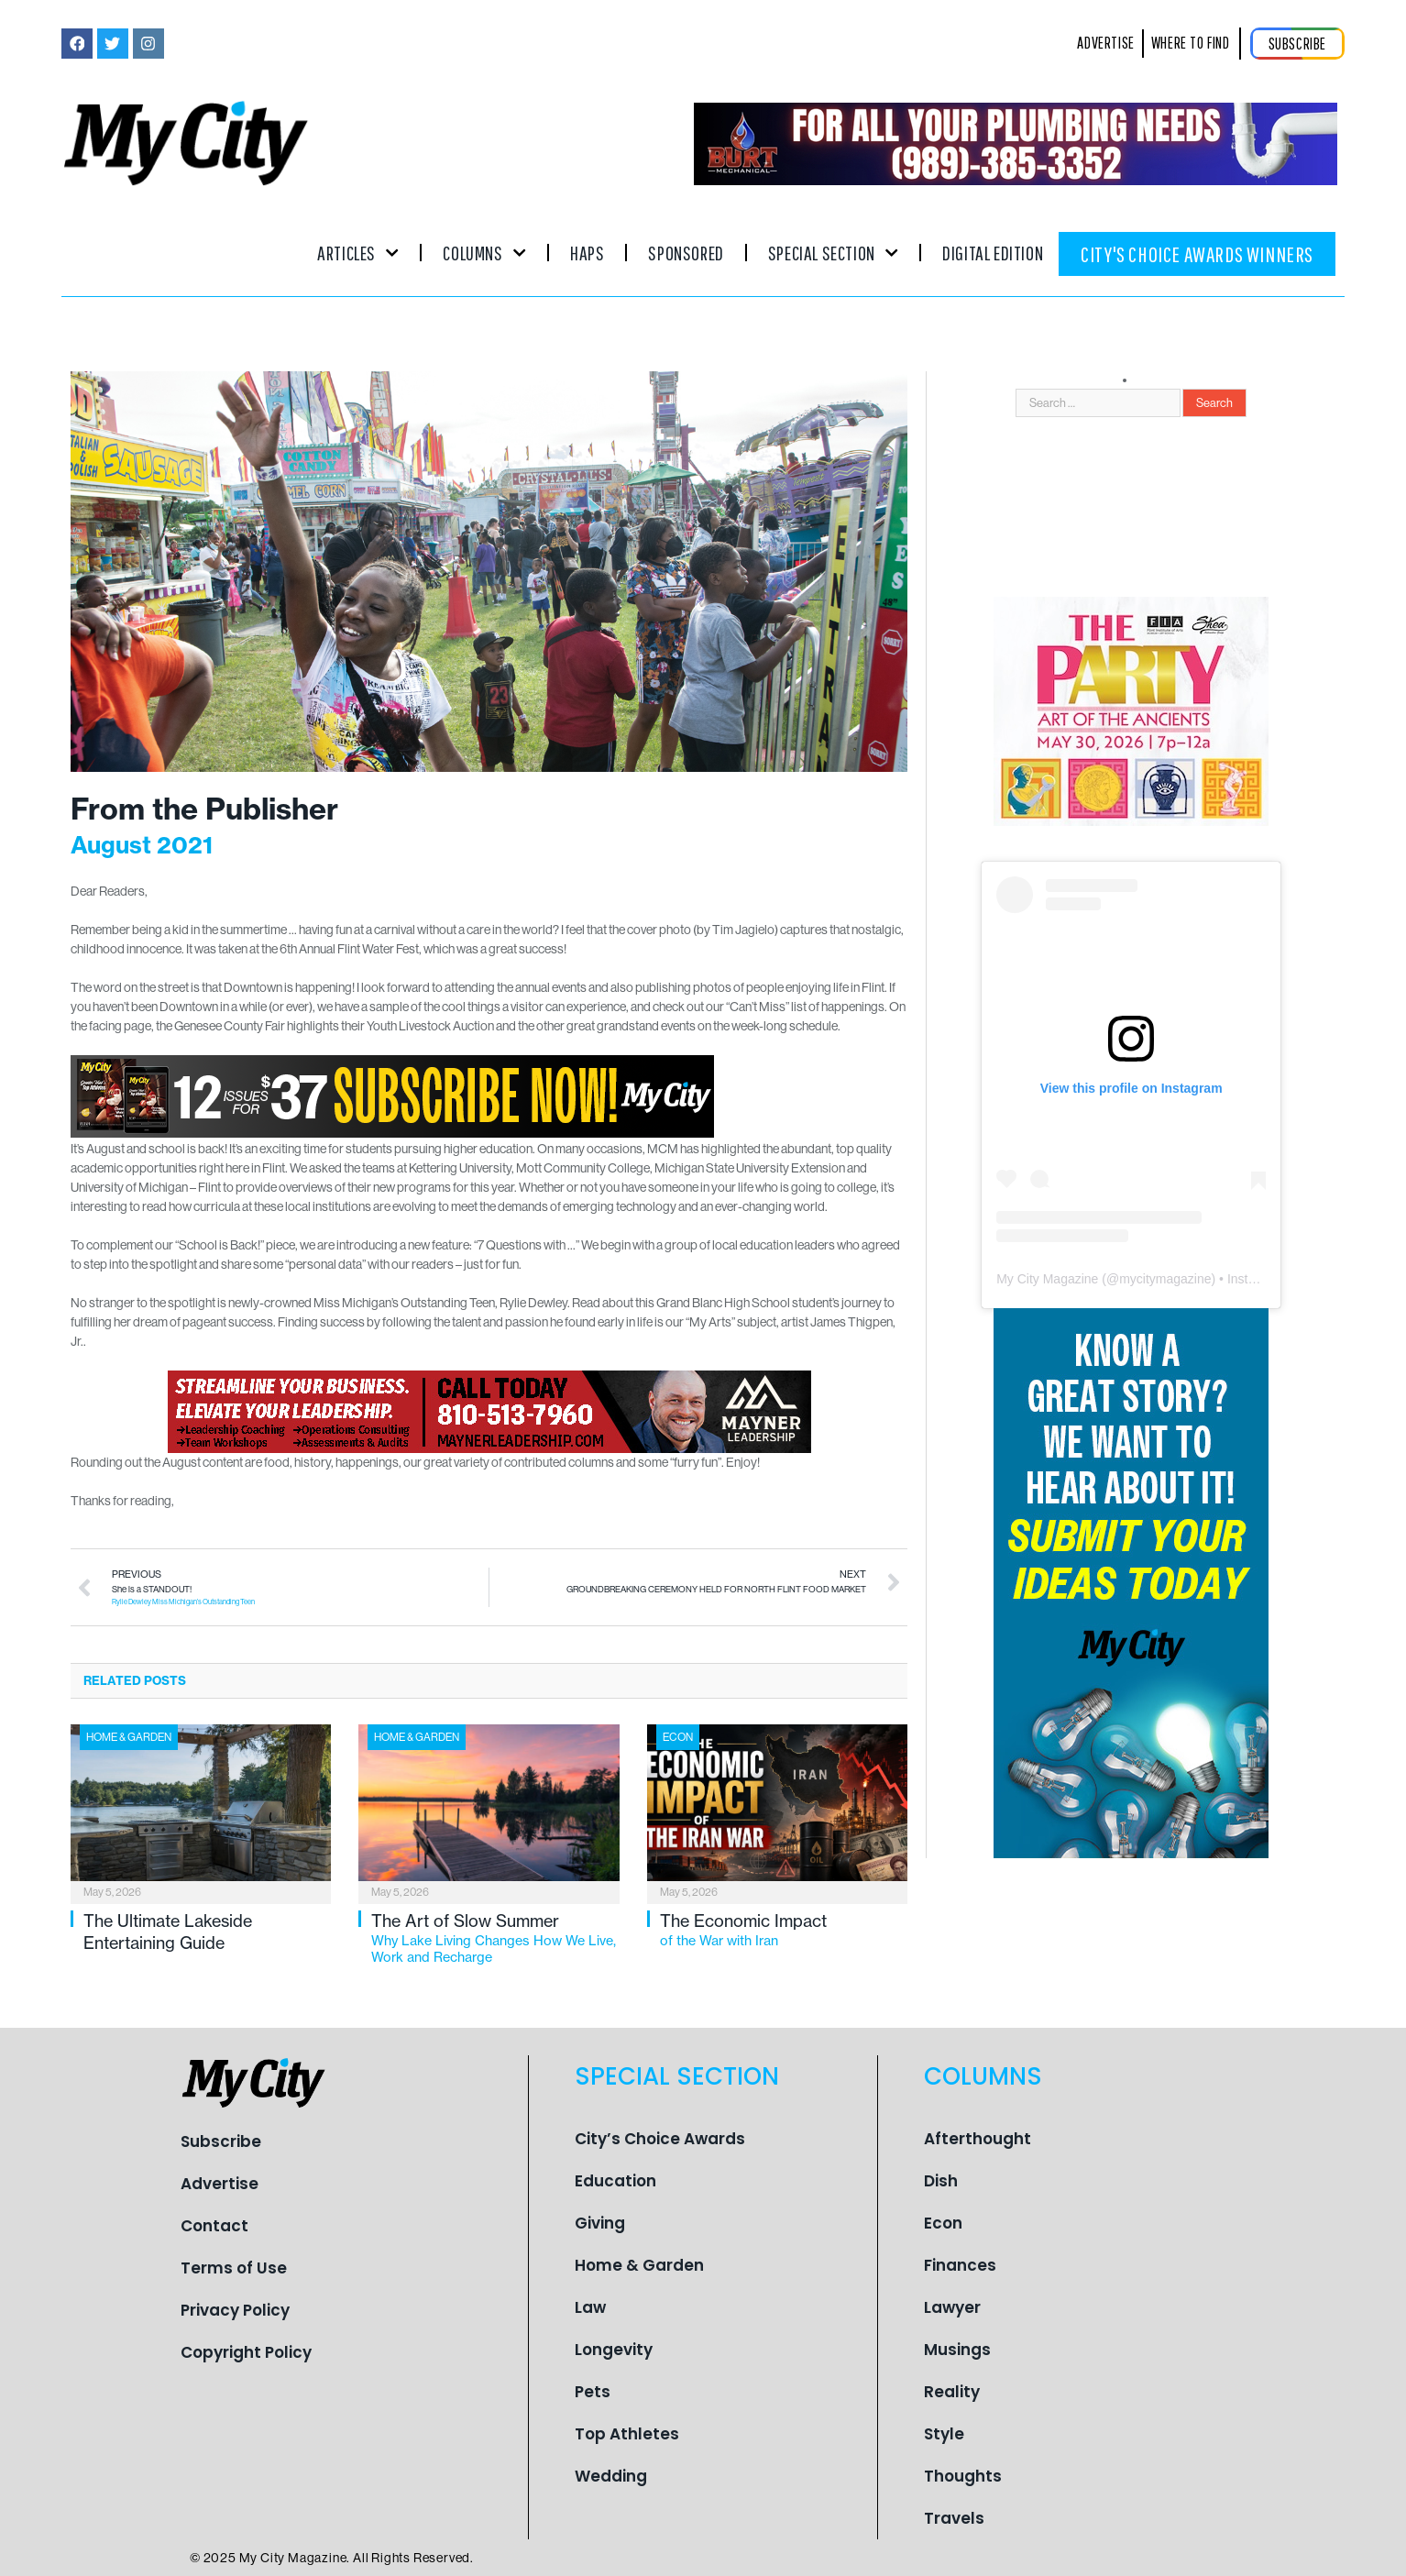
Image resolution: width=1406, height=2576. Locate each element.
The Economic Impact (783, 1929)
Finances (960, 2265)
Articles (358, 253)
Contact (214, 2226)
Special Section (833, 253)
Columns (484, 253)
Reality (952, 2392)
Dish (941, 2181)
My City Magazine (1047, 1278)
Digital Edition (992, 252)
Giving (600, 2223)
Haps (587, 252)
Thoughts (963, 2476)
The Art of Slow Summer (495, 1938)
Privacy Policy (235, 2310)
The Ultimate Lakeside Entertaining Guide (167, 1931)
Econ (678, 1737)
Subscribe (221, 2141)
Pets (592, 2392)
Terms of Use (234, 2268)
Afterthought (977, 2139)
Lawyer (952, 2307)
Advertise (219, 2184)
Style (944, 2434)
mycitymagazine (1165, 1278)
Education (615, 2181)
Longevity (614, 2350)
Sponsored (685, 252)
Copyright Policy (246, 2352)
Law (590, 2307)
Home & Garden (128, 1737)
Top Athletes (627, 2434)
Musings (957, 2350)
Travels (954, 2518)
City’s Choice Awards (660, 2139)
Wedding (611, 2476)
